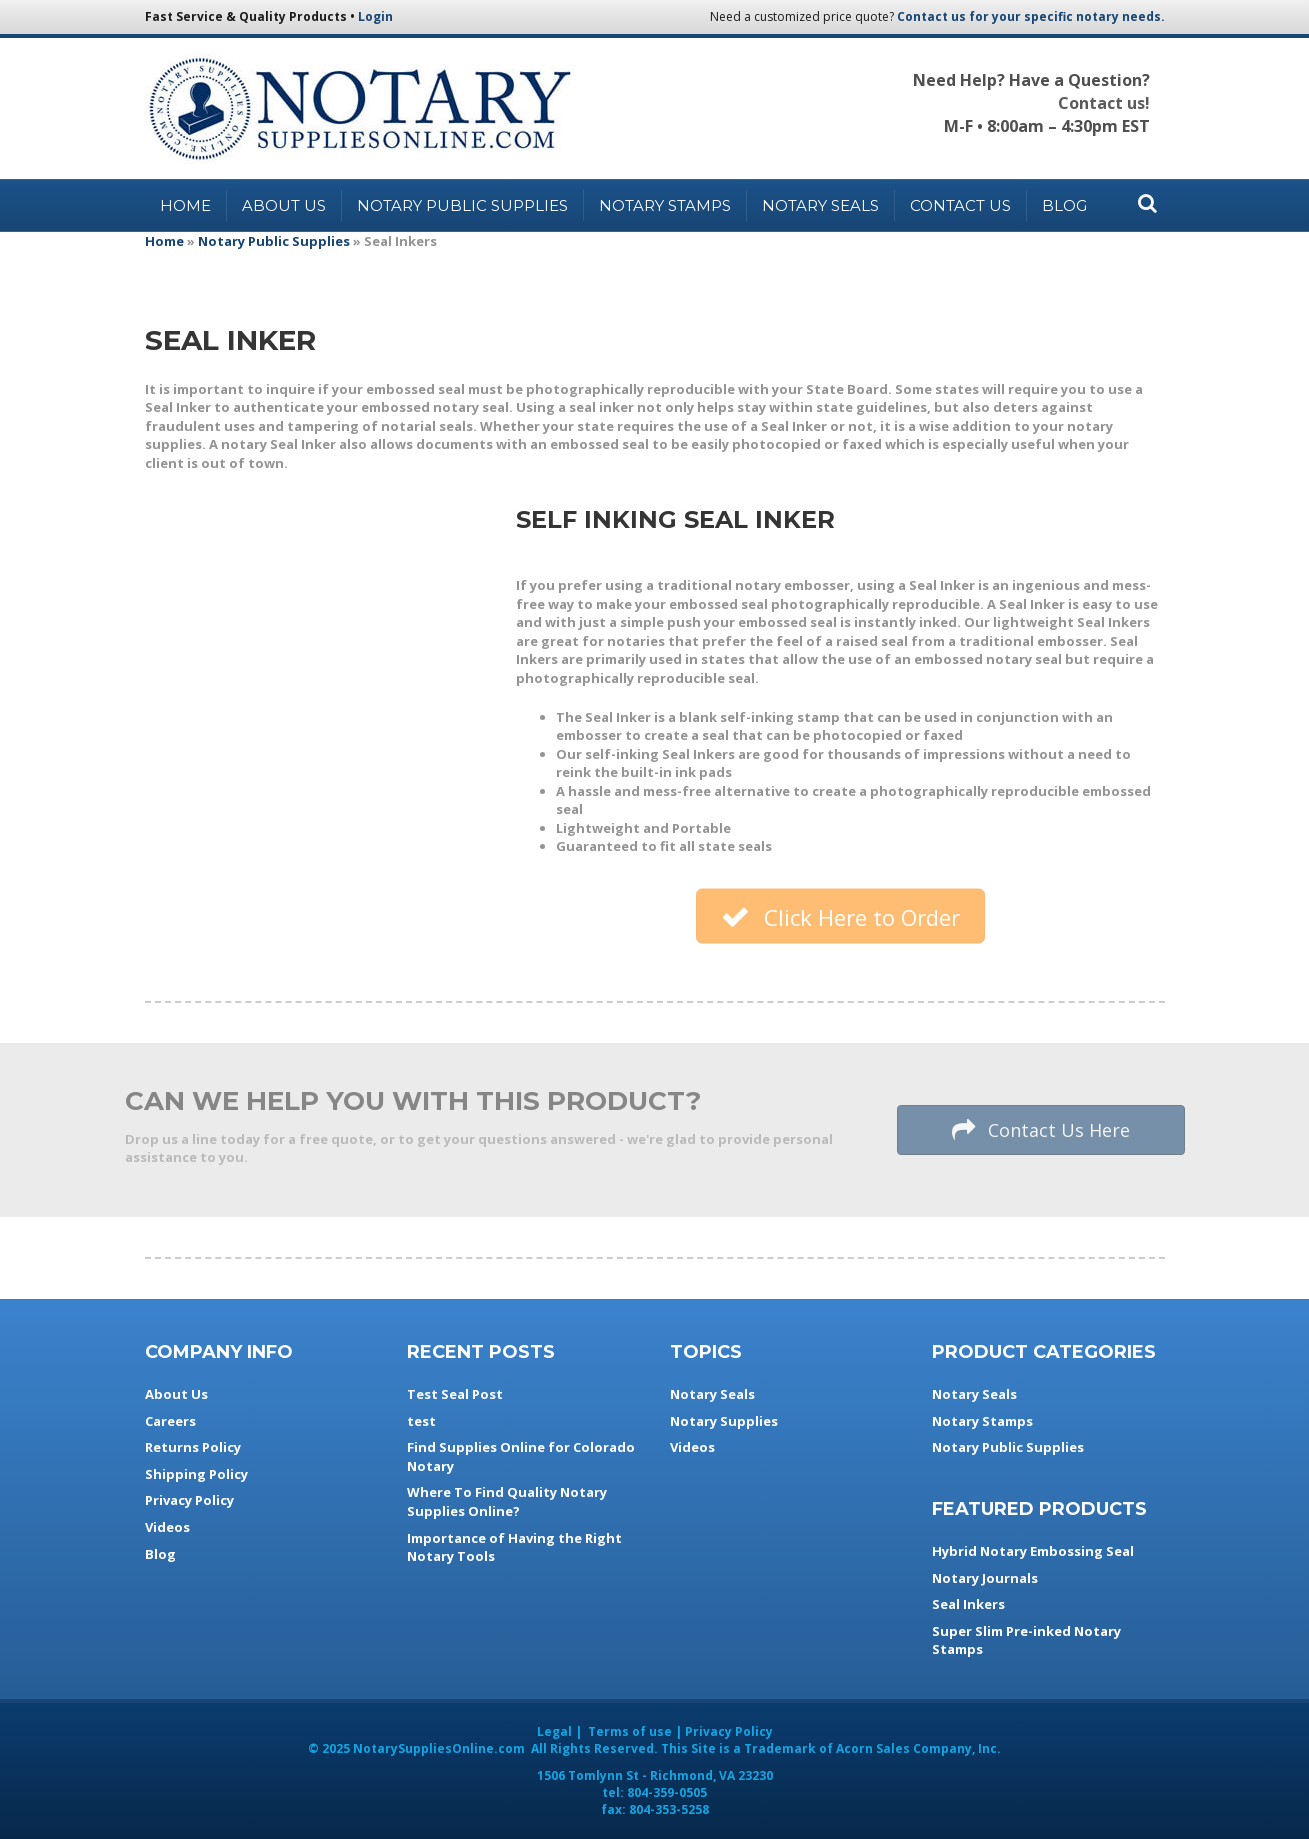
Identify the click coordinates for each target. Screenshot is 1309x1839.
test (421, 1421)
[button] (840, 917)
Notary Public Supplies (462, 205)
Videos (167, 1527)
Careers (170, 1421)
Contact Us (960, 205)
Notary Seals (820, 205)
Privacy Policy (189, 1500)
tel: (654, 1792)
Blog (1064, 205)
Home (185, 205)
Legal (554, 1731)
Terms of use (630, 1731)
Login (375, 16)
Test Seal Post (455, 1394)
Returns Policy (193, 1447)
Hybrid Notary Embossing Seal (1033, 1551)
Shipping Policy (196, 1474)
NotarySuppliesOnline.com (439, 1748)
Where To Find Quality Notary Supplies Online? (507, 1501)
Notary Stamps (665, 205)
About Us (284, 205)
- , (655, 1775)
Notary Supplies (724, 1421)
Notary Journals (985, 1578)
